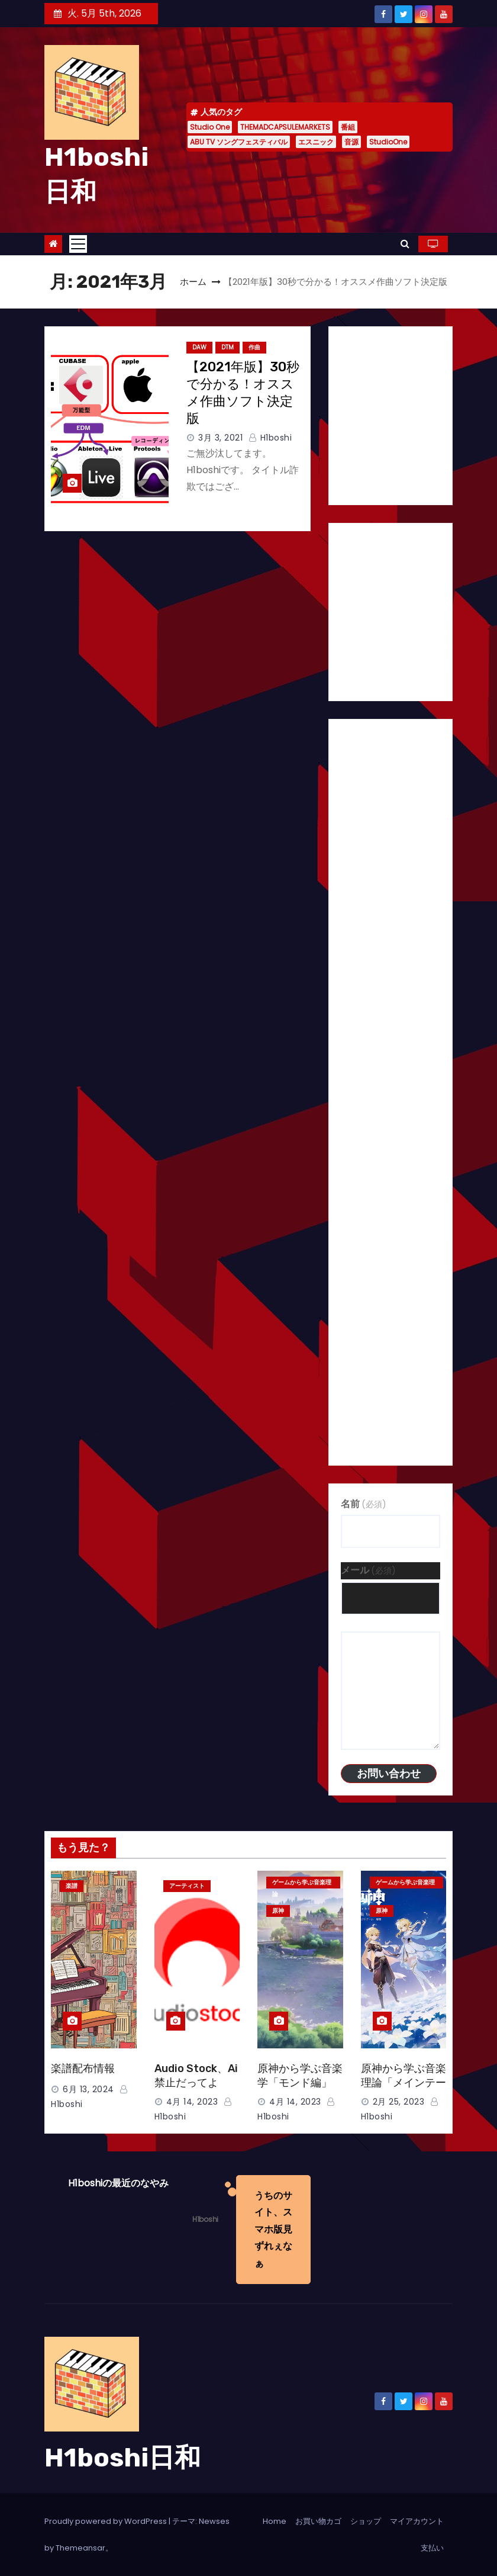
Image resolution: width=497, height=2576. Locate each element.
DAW (199, 347)
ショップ (365, 2521)
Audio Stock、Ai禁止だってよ (196, 2075)
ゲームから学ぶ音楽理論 (301, 1883)
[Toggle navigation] (78, 244)
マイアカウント (417, 2521)
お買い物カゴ (318, 2521)
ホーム (193, 281)
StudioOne (388, 142)
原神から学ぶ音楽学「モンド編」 (300, 2075)
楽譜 (72, 1885)
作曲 (254, 347)
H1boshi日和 (122, 2457)
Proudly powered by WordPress (106, 2521)
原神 (278, 1910)
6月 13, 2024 (88, 2089)
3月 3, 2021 (220, 438)
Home (274, 2521)
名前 (363, 1504)
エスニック (316, 142)
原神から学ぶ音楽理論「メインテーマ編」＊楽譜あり (403, 2082)
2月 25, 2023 (399, 2102)
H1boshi (270, 438)
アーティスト (187, 1885)
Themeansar (80, 2547)
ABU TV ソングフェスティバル (239, 142)
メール (368, 1570)
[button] (405, 244)
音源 (351, 142)
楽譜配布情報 (83, 2068)
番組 (348, 127)
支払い (432, 2547)
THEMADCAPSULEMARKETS (285, 127)
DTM (227, 347)
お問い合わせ (389, 1773)
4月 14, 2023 (192, 2102)
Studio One (210, 127)
